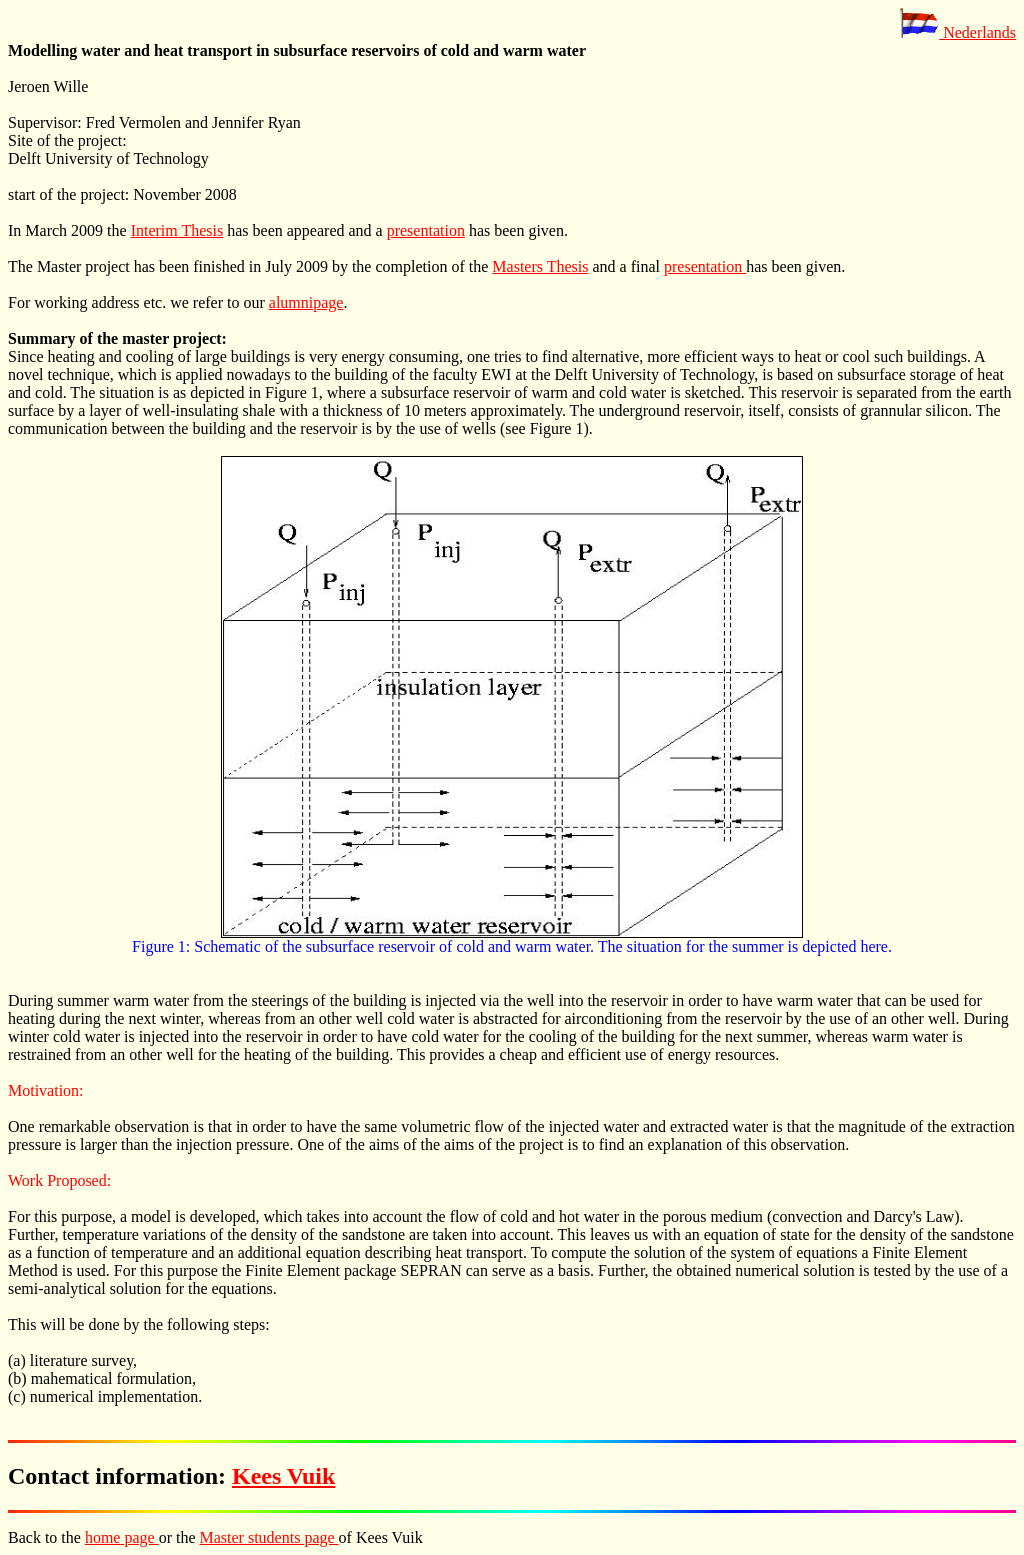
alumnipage (306, 302)
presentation (426, 230)
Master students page (269, 1537)
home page (122, 1537)
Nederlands (957, 32)
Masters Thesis (540, 266)
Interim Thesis (177, 230)
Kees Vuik (283, 1476)
